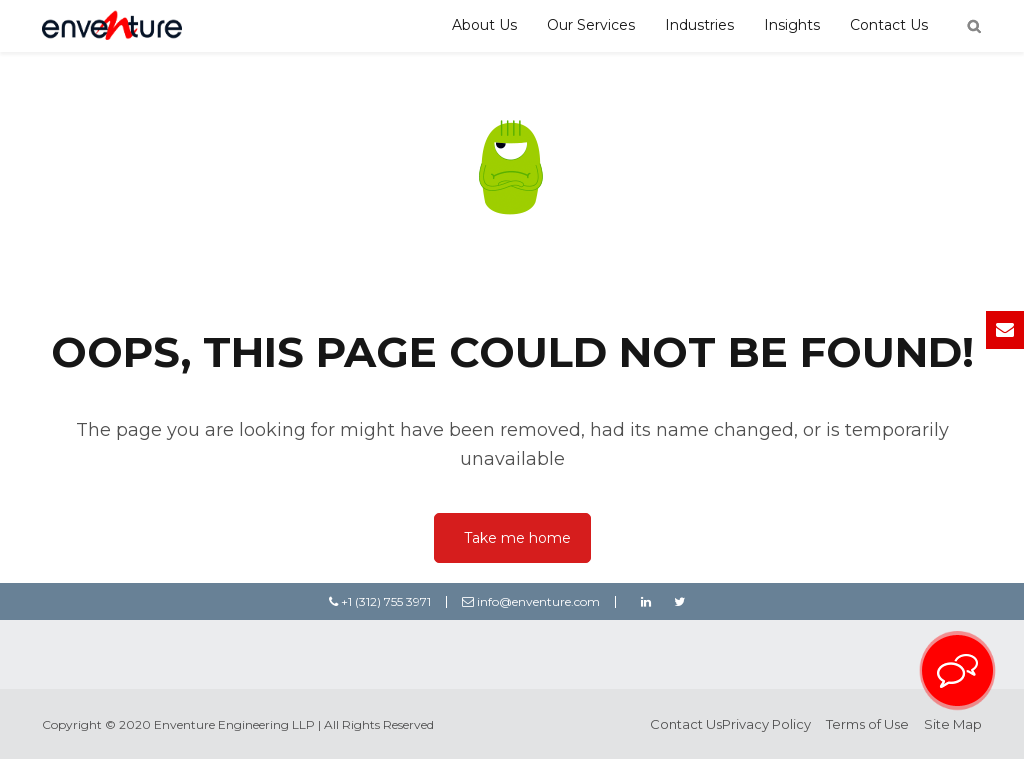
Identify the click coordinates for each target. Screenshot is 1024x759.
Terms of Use (867, 724)
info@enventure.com (531, 601)
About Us (484, 25)
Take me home (517, 538)
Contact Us (889, 25)
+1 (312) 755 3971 (380, 601)
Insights (792, 25)
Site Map (953, 724)
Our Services (591, 25)
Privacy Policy (766, 724)
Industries (699, 25)
